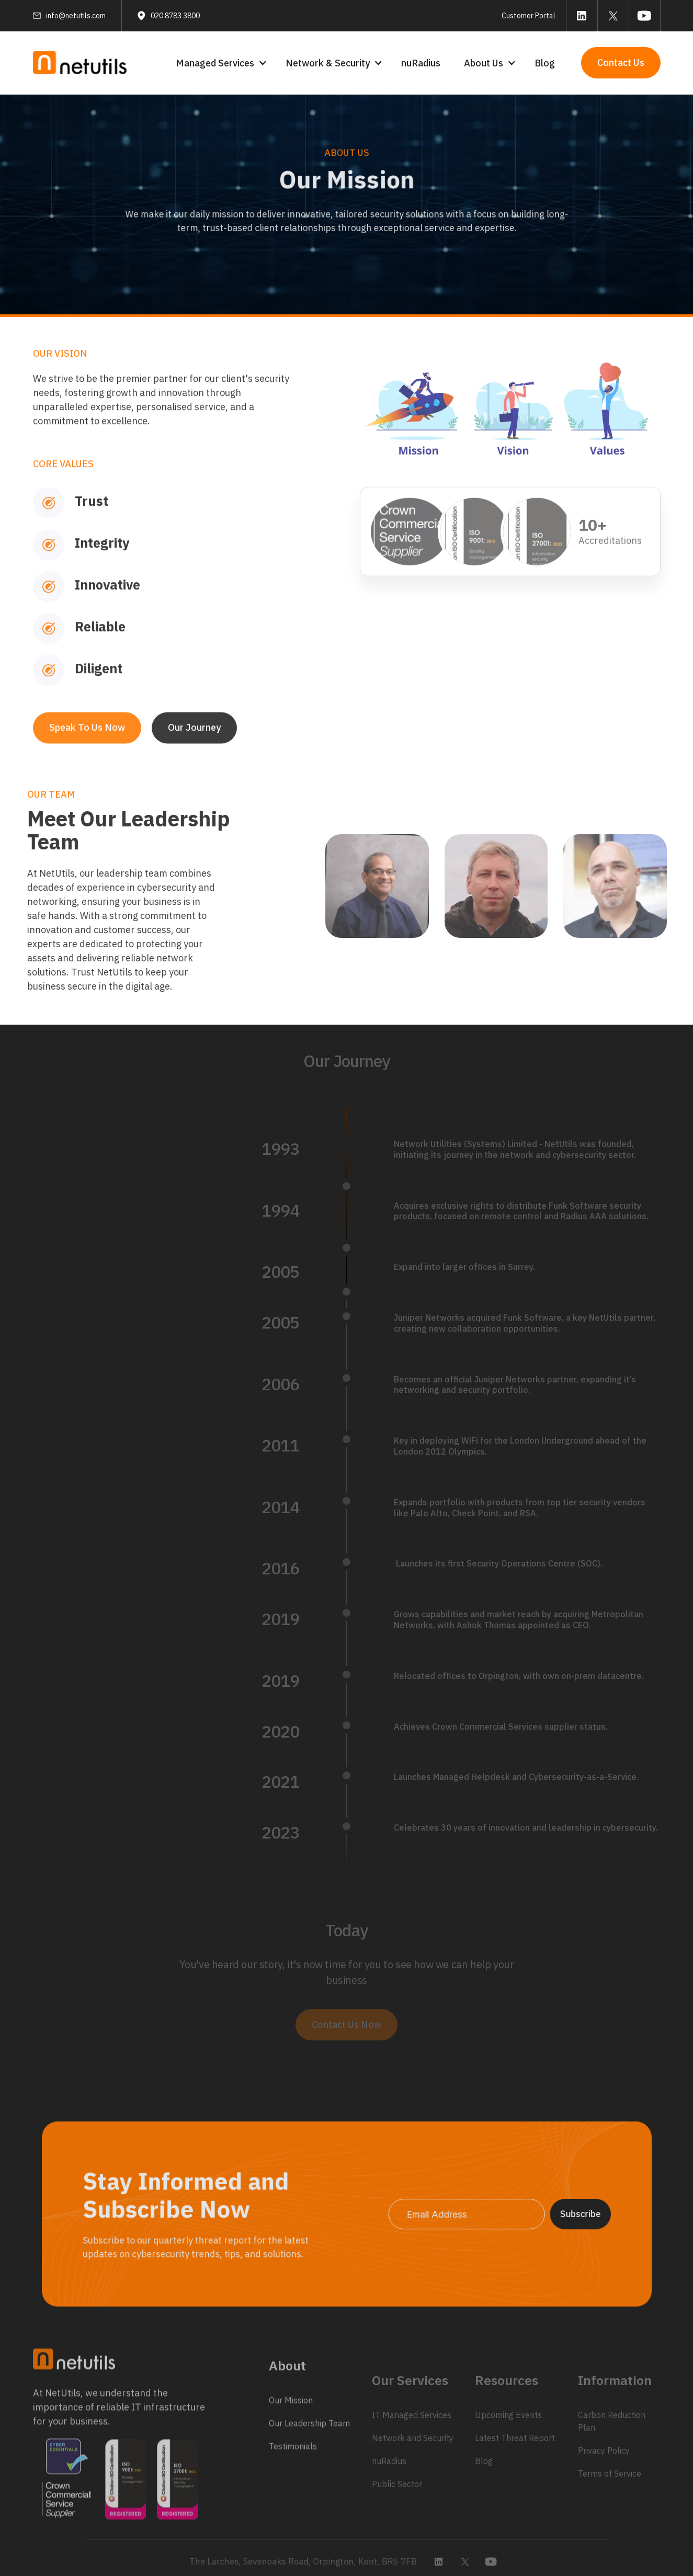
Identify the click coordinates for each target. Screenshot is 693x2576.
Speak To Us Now (87, 761)
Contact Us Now (346, 2024)
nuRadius (420, 63)
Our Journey (194, 761)
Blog (545, 63)
